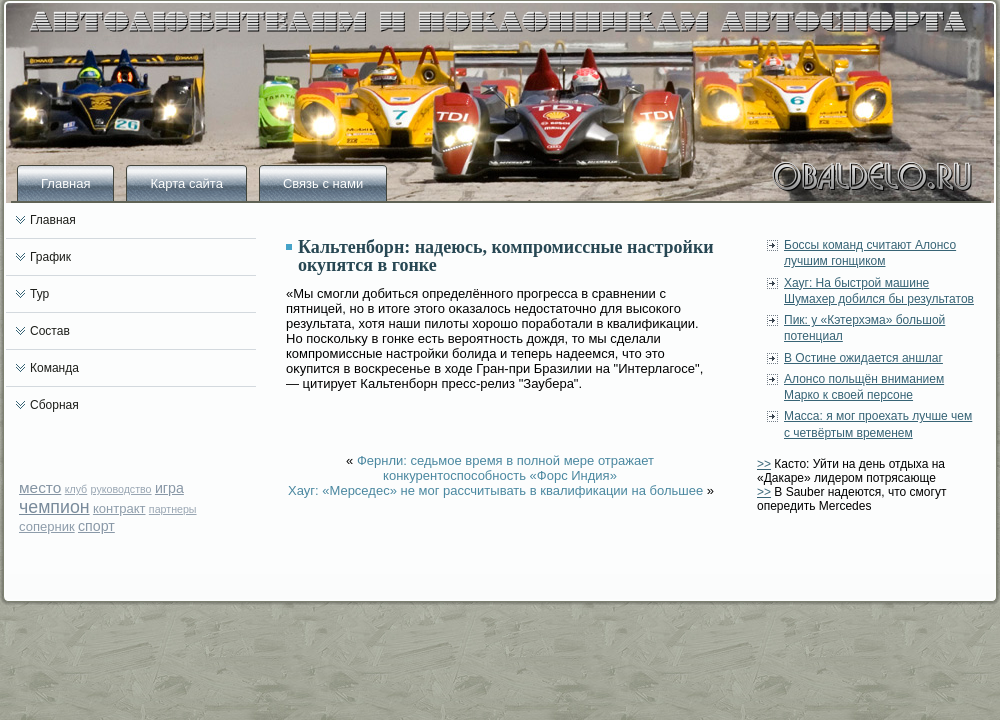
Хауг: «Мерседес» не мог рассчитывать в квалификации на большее (495, 490)
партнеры (173, 509)
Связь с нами (323, 183)
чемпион (54, 507)
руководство (121, 489)
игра (169, 488)
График (50, 257)
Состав (50, 331)
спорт (96, 526)
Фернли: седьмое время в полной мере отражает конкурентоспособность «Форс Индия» (505, 468)
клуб (76, 489)
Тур (39, 294)
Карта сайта (186, 183)
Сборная (54, 405)
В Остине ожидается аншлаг (863, 358)
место (40, 487)
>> (764, 464)
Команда (54, 368)
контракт (119, 508)
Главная (65, 183)
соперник (47, 526)
